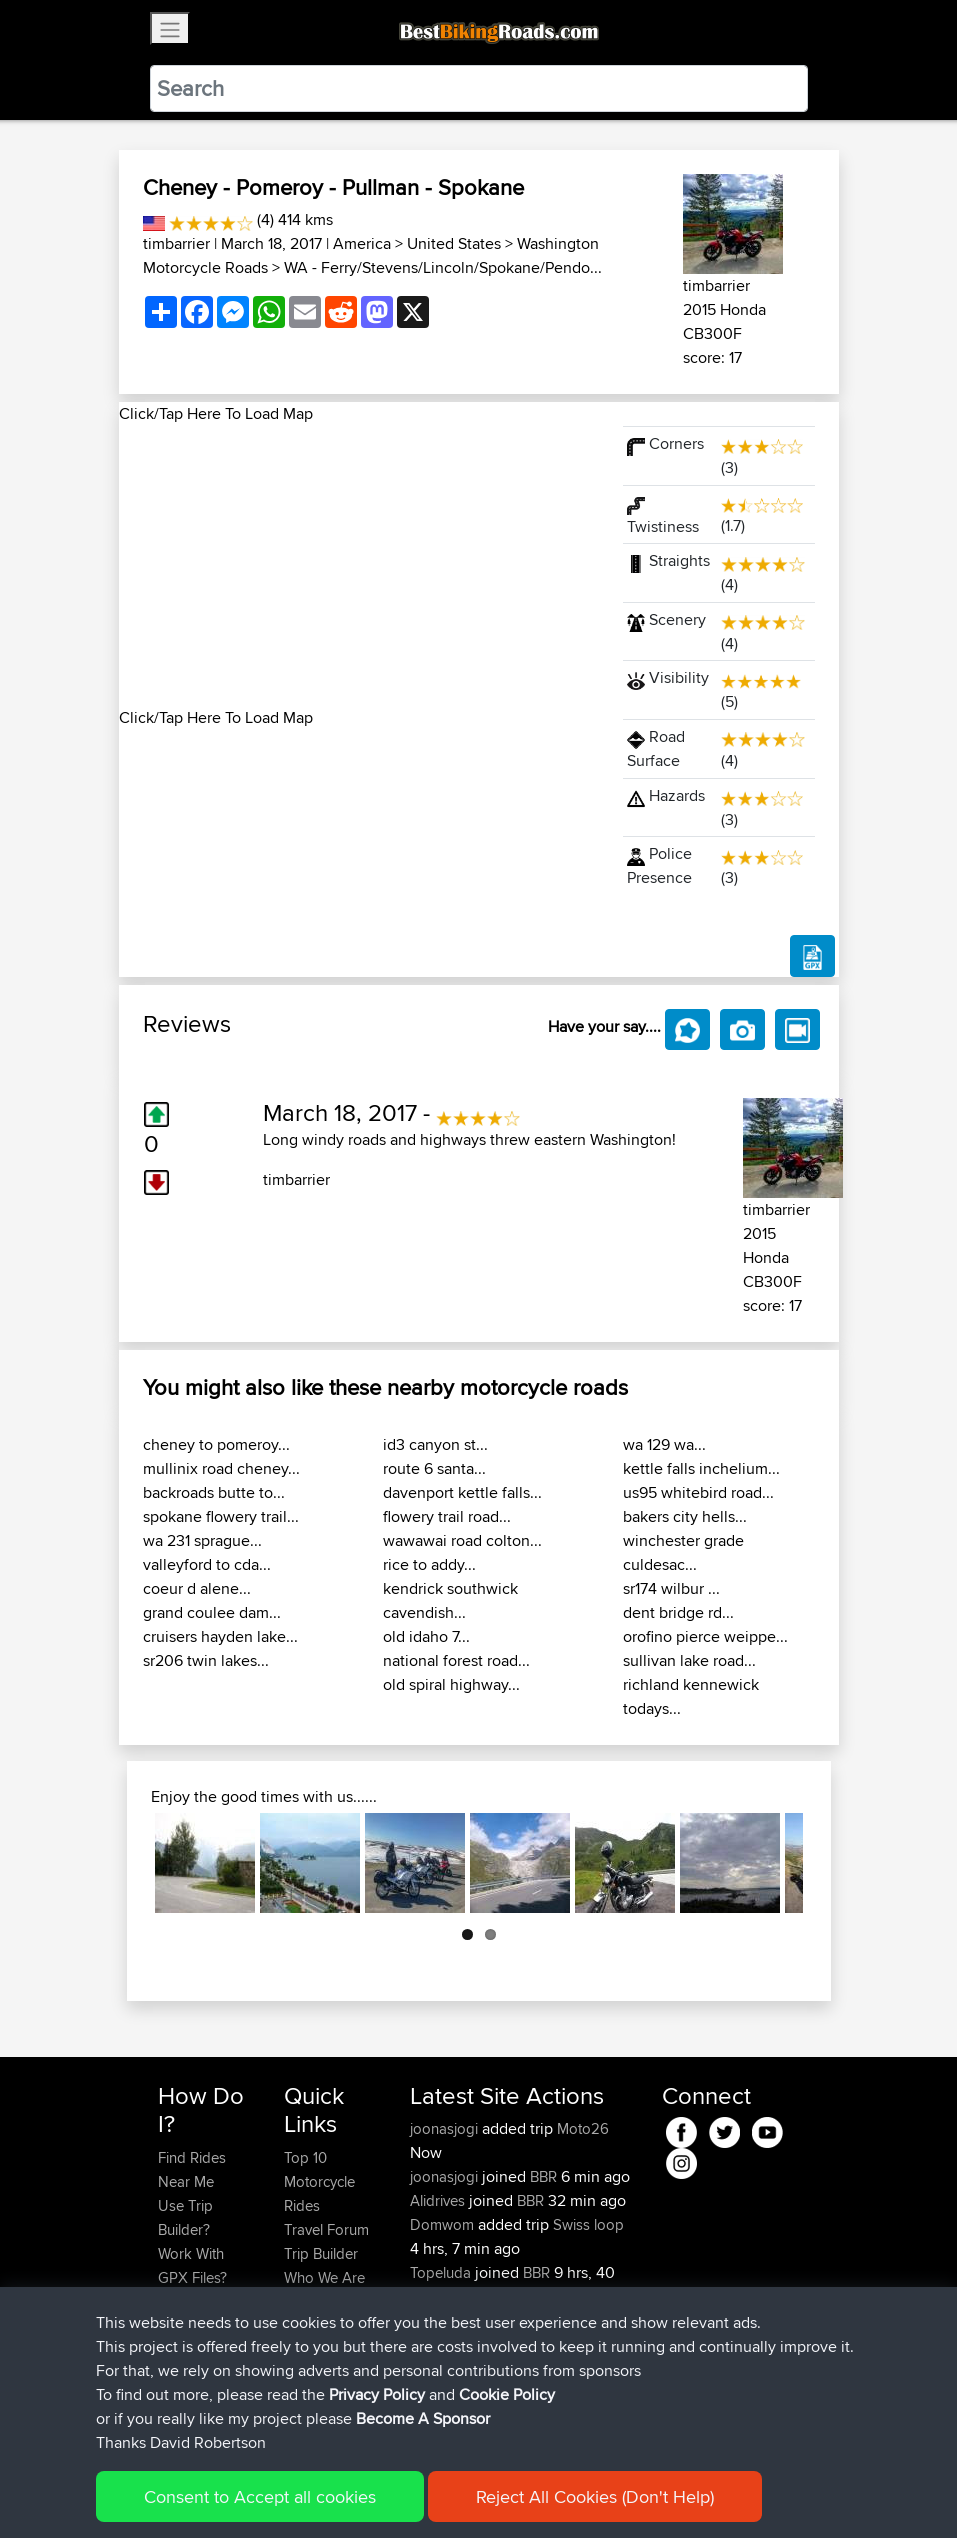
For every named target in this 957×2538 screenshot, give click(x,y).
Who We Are (324, 2277)
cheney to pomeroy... (216, 1444)
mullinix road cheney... (221, 1468)
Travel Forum (326, 2229)
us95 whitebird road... (698, 1492)
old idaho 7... (426, 1636)
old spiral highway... (451, 1684)
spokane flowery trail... (221, 1516)
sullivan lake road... (689, 1660)
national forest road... (456, 1660)
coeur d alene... (197, 1588)
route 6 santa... (434, 1468)
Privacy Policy (426, 2493)
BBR (543, 2176)
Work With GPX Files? (192, 2265)
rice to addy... (429, 1564)
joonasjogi (446, 2128)
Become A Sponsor (191, 2361)
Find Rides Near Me (192, 2169)
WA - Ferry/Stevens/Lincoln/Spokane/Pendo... (443, 267)
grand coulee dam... (212, 1612)
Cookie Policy (525, 2493)
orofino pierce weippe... (705, 1636)
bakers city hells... (685, 1516)
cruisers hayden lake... (220, 1636)
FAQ (171, 2397)
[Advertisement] (359, 566)
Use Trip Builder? (185, 2217)
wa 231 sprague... (202, 1540)
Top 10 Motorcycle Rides (319, 2181)
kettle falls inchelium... (701, 1468)
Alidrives (439, 2200)
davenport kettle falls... (462, 1492)
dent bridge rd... (678, 1612)
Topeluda (442, 2272)
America (362, 243)
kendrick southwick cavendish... (450, 1600)
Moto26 (583, 2128)
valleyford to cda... (207, 1564)
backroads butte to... (214, 1492)
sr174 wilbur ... (671, 1588)
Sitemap (344, 2493)
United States (454, 243)
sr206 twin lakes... (206, 1660)
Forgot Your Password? (196, 2313)
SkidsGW (442, 2320)
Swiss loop (588, 2224)
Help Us (310, 2325)
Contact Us (320, 2301)
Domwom (444, 2224)
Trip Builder (321, 2253)
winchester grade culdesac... (683, 1552)
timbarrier (176, 243)
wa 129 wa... (664, 1444)
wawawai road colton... (462, 1540)
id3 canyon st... (435, 1444)
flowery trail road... (447, 1516)
